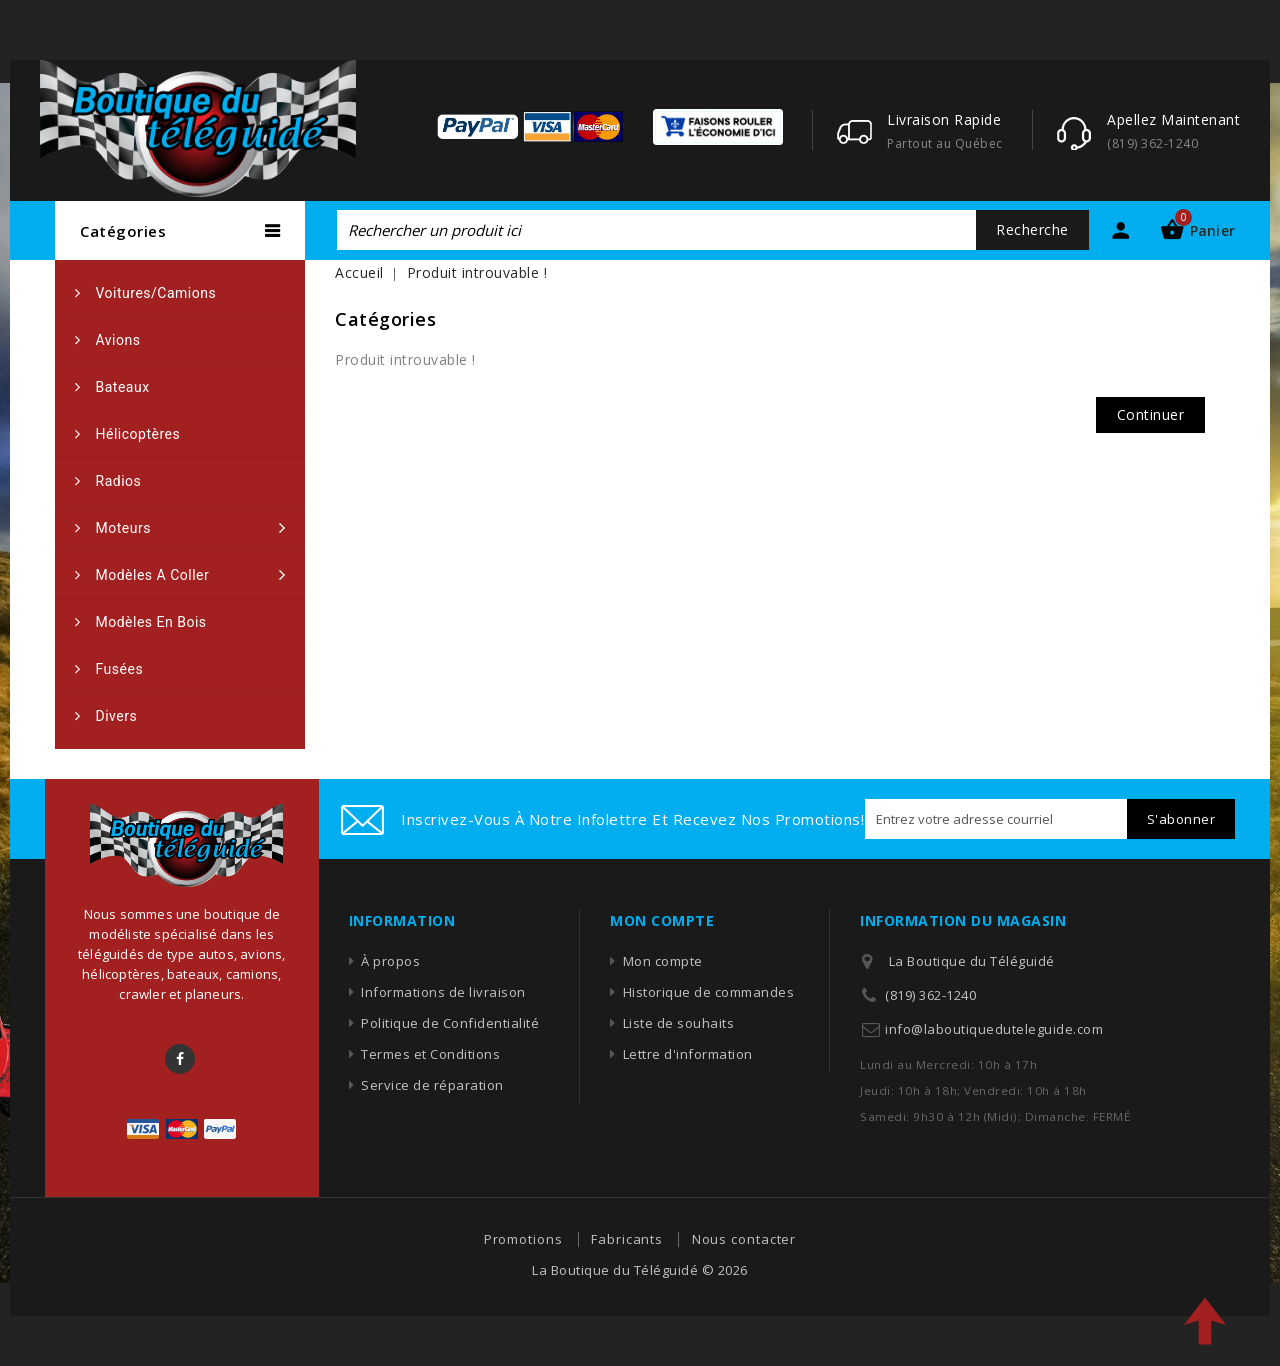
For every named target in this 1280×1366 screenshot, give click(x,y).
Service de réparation (432, 1085)
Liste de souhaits (679, 1023)
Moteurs (123, 528)
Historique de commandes (709, 992)
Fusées (120, 669)
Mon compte (663, 961)
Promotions (523, 1239)
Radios (119, 481)
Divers (117, 716)
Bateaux (123, 387)
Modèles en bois (151, 622)
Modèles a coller (153, 575)
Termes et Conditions (430, 1054)
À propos (390, 961)
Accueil (359, 272)
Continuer (1151, 414)
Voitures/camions (156, 293)
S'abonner (1181, 819)
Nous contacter (744, 1239)
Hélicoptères (138, 434)
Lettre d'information (688, 1054)
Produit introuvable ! (477, 272)
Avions (118, 340)
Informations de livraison (443, 992)
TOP (1205, 1321)
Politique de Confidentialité (450, 1023)
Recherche (1032, 229)
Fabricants (627, 1239)
